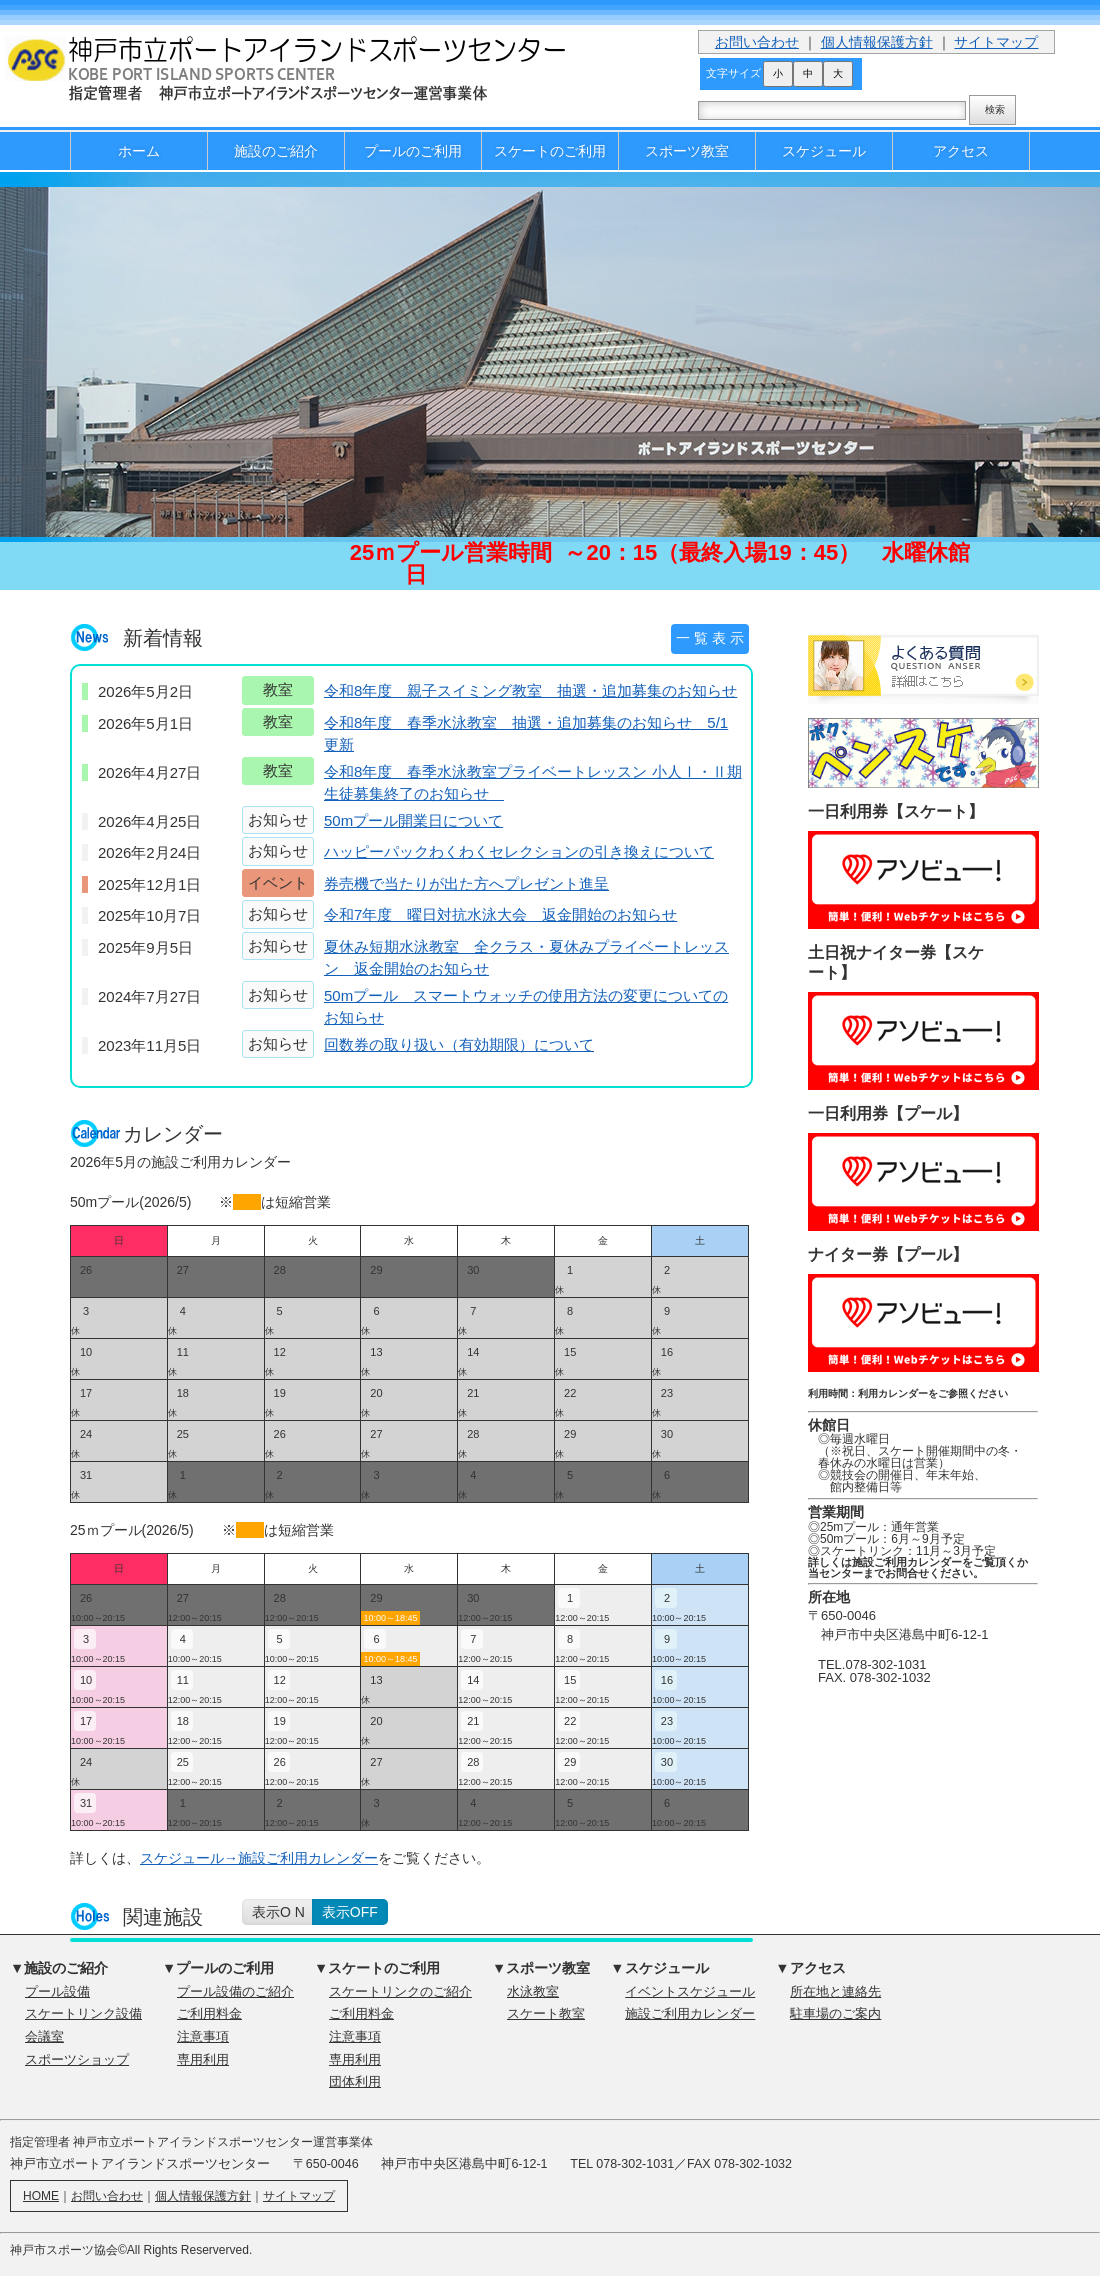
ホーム (139, 151)
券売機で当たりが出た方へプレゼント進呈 (466, 883)
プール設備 (57, 1992)
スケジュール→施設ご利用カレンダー (259, 1858)
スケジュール (824, 151)
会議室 (44, 2037)
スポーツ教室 (687, 151)
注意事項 (203, 2037)
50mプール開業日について (413, 820)
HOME (41, 2196)
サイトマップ (996, 42)
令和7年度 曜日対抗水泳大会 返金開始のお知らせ (500, 914)
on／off (337, 1912)
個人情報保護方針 (877, 42)
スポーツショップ (77, 2060)
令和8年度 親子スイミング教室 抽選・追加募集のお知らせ (530, 690)
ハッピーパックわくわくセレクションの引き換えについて (519, 851)
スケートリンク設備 (83, 2014)
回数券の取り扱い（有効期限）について (459, 1044)
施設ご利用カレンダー (690, 2014)
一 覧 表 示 (710, 638)
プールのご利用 (413, 151)
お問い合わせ (757, 42)
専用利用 (203, 2060)
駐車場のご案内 (835, 2014)
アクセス (961, 151)
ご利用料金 (209, 2014)
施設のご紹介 (276, 151)
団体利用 (355, 2082)
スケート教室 (546, 2014)
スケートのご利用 (550, 151)
